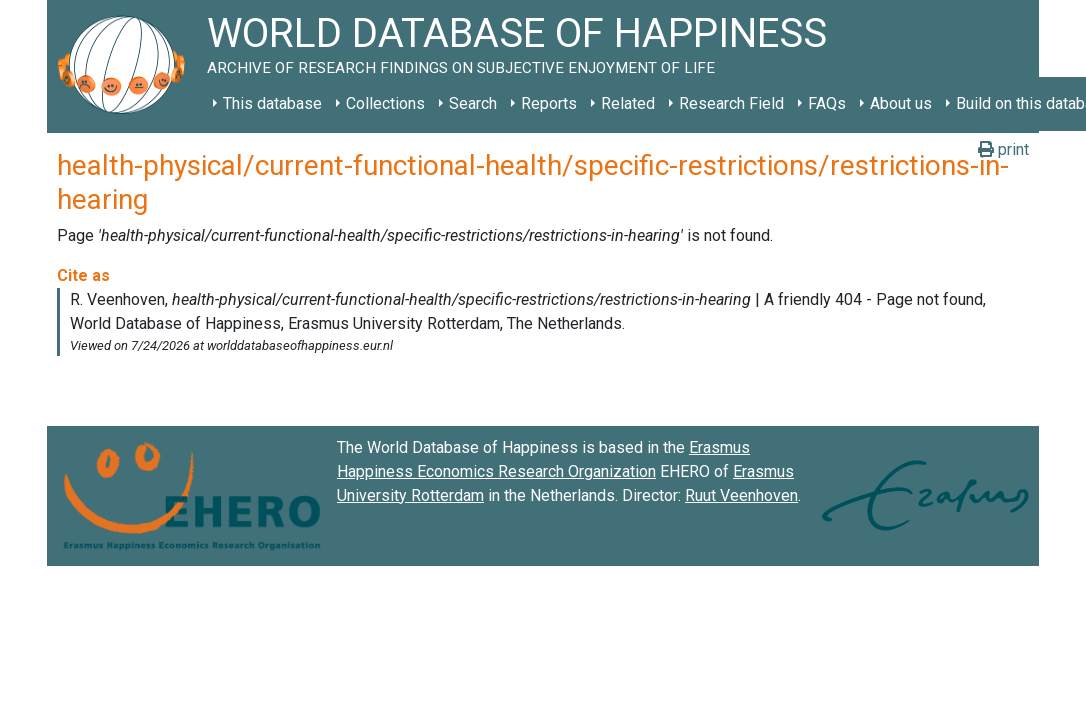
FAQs (827, 103)
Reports (549, 103)
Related (628, 103)
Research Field (731, 103)
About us (901, 103)
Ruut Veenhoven (741, 495)
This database (272, 103)
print (1003, 149)
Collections (385, 103)
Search (473, 103)
